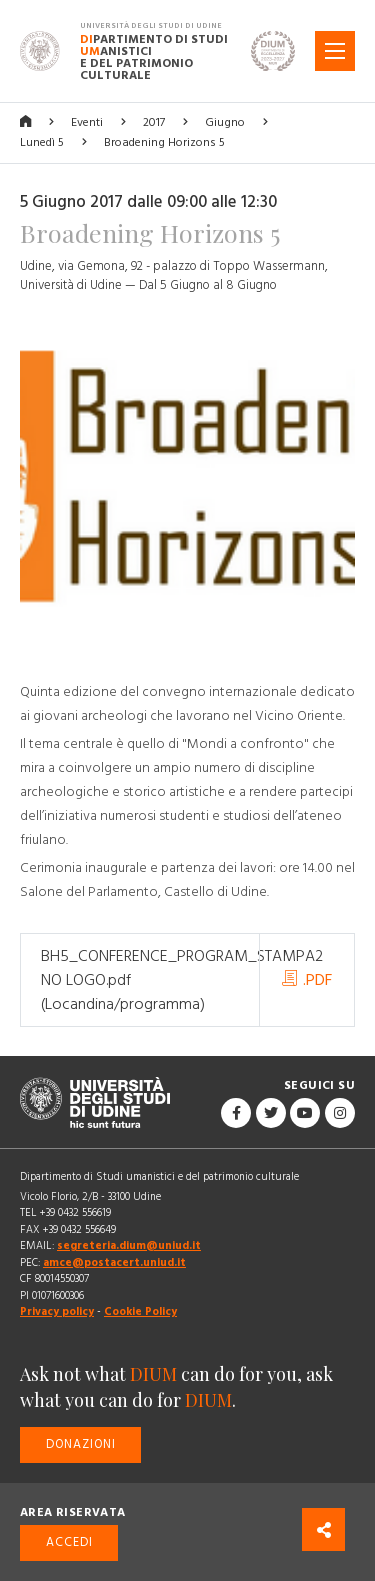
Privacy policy (57, 1311)
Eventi (87, 122)
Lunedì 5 (42, 142)
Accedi (69, 1542)
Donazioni (81, 1444)
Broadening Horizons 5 (164, 142)
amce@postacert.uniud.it (114, 1262)
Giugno (225, 122)
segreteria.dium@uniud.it (129, 1245)
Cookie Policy (140, 1311)
